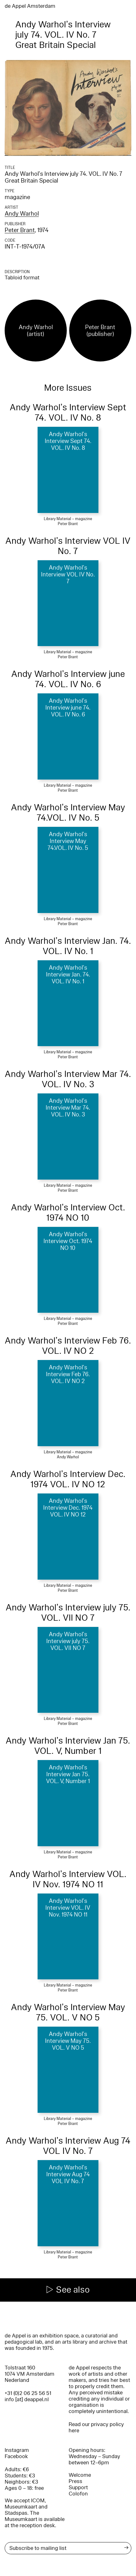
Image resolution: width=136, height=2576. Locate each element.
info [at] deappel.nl (27, 2399)
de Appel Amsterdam (30, 6)
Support (78, 2487)
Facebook (16, 2456)
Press (75, 2481)
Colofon (78, 2493)
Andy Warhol (22, 214)
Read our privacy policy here (96, 2427)
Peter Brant (20, 230)
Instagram (17, 2450)
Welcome (80, 2475)
